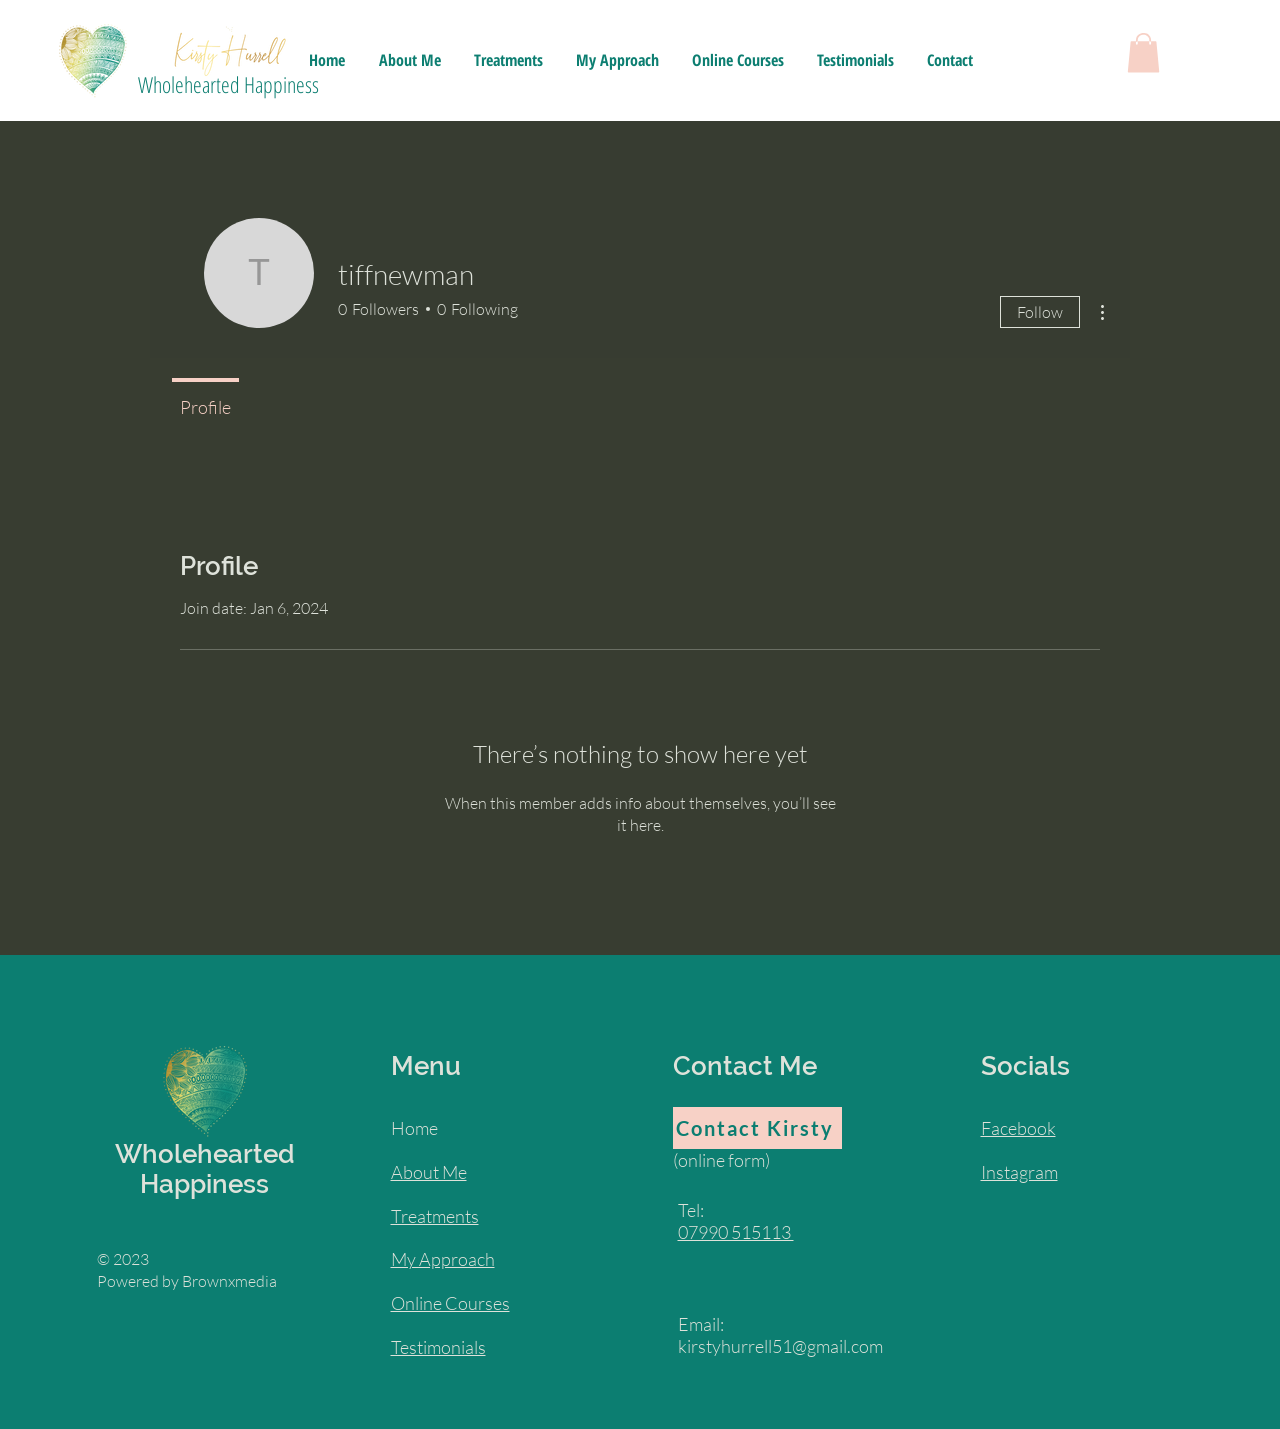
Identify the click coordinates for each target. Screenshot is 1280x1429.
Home (414, 1128)
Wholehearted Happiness (228, 84)
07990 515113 (736, 1232)
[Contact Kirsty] (757, 1128)
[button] (1143, 52)
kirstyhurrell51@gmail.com (780, 1346)
